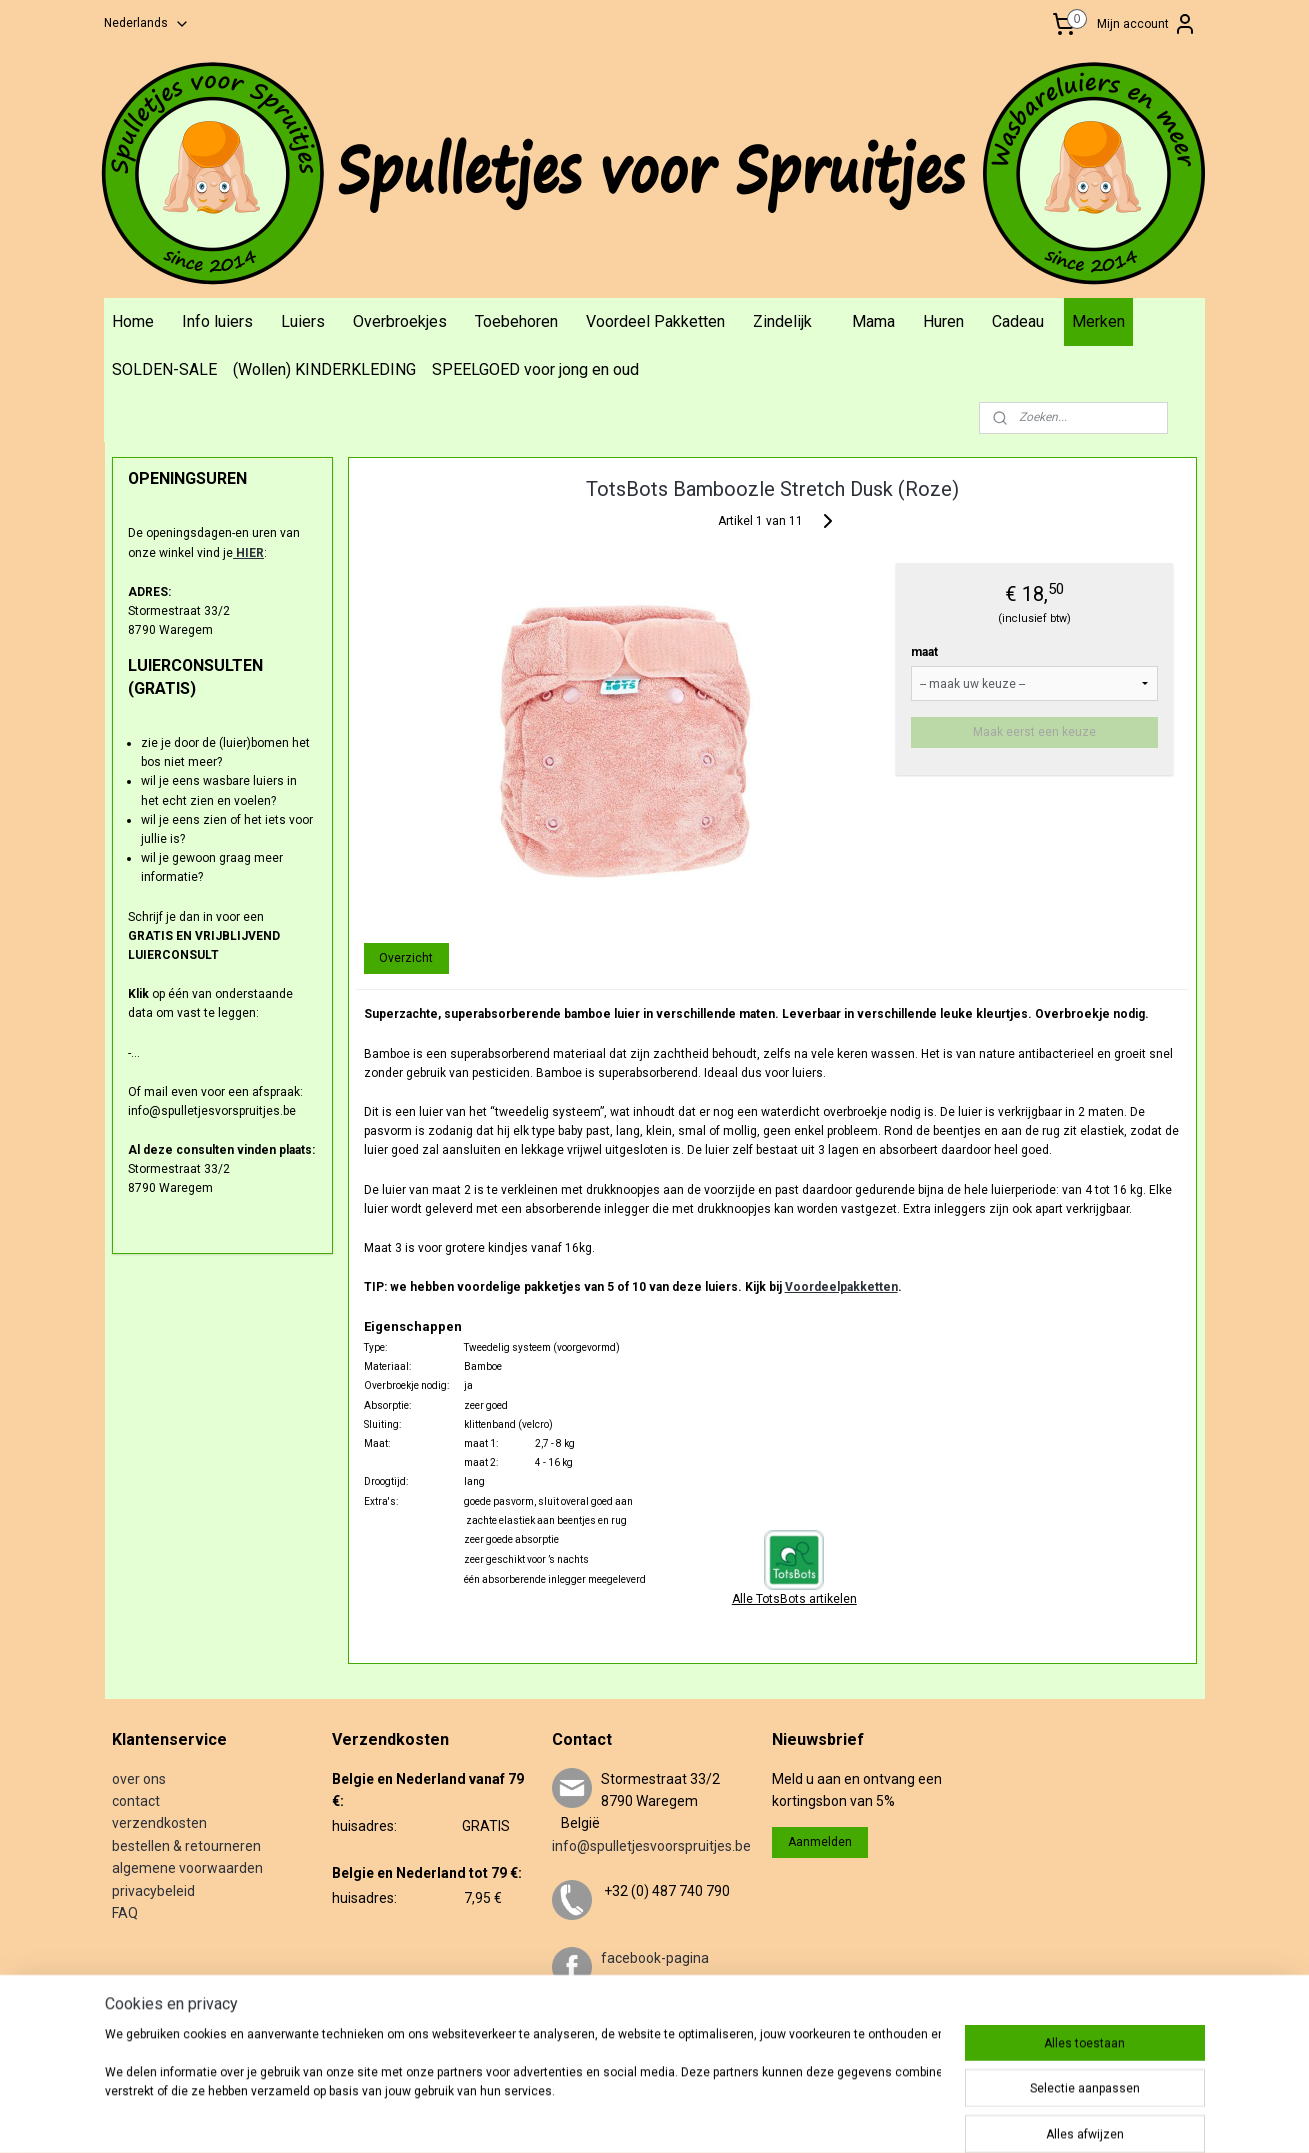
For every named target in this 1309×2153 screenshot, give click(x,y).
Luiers (303, 321)
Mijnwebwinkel (937, 2116)
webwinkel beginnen (768, 2116)
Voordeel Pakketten (655, 321)
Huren (943, 321)
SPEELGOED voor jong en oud (535, 369)
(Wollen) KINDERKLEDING (324, 369)
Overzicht (407, 958)
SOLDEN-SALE (164, 369)
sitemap (657, 2116)
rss (696, 2116)
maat (925, 652)
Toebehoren (516, 321)
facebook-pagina (655, 1958)
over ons (139, 1779)
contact (136, 1801)
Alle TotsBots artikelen (794, 1599)
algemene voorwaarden (187, 1868)
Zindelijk (782, 321)
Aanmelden (820, 1842)
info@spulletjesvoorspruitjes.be (651, 1846)
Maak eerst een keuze (1035, 732)
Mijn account (1147, 24)
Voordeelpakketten (841, 1287)
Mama (873, 321)
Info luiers (217, 321)
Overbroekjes (400, 321)
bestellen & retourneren (186, 1846)
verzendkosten (159, 1823)
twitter (622, 2025)
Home (133, 321)
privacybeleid (153, 1891)
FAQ (125, 1913)
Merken (1098, 321)
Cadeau (1018, 321)
